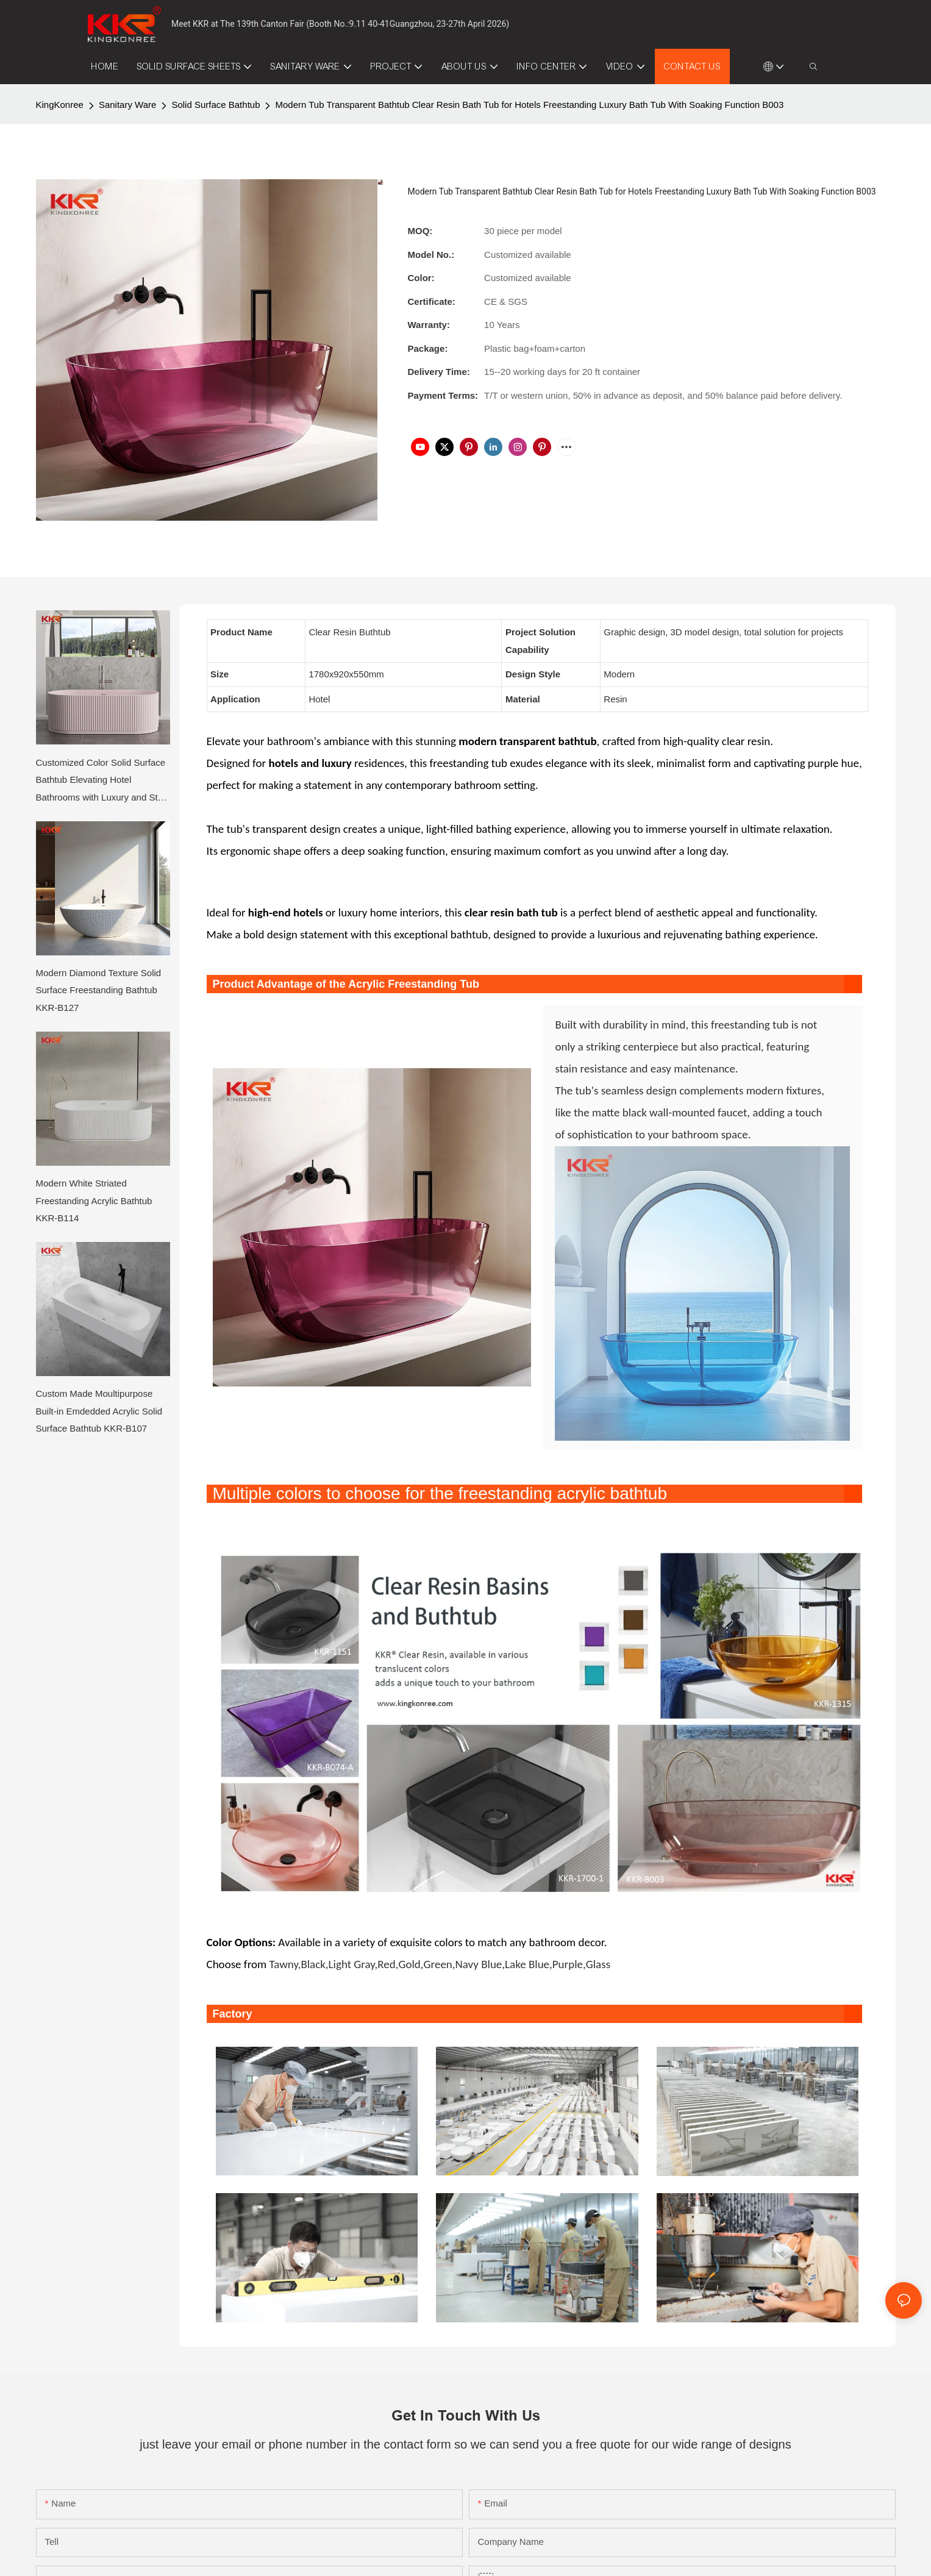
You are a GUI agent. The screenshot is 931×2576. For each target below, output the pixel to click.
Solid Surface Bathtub (215, 104)
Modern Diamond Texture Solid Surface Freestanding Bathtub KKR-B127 (99, 990)
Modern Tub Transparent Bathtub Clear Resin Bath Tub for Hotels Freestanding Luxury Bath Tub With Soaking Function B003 (529, 104)
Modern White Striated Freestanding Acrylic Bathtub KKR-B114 (94, 1200)
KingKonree (60, 104)
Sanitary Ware (127, 104)
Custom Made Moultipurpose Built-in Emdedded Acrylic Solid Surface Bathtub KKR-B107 (99, 1410)
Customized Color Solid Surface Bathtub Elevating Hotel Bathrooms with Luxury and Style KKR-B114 (102, 782)
